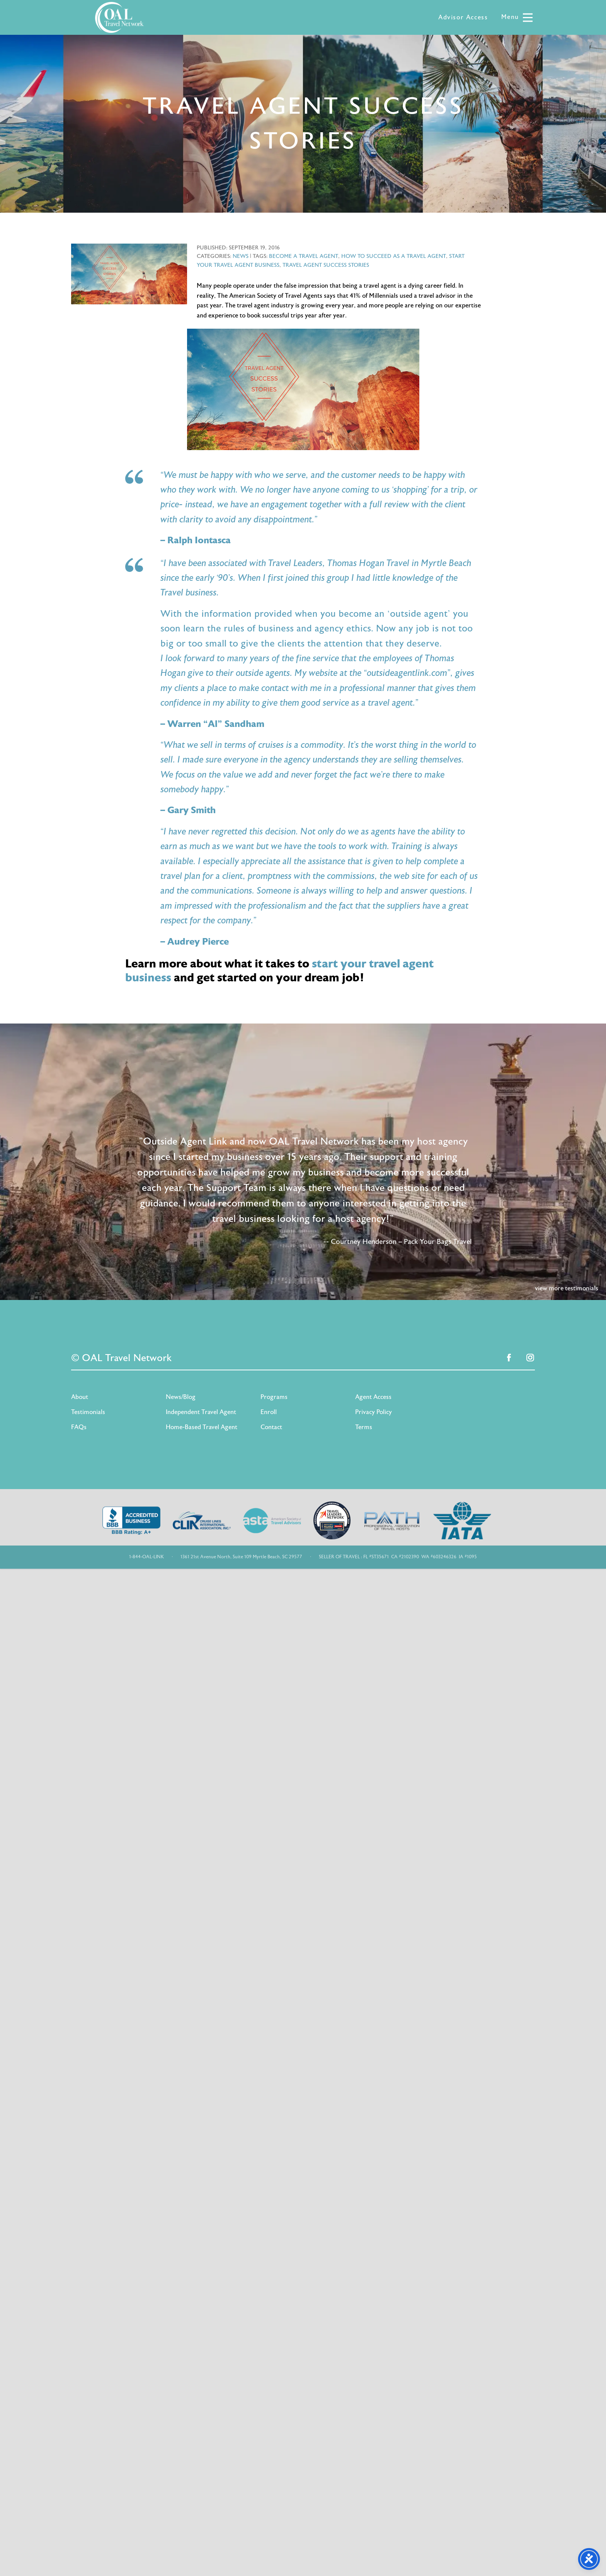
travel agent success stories (326, 265)
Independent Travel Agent (201, 1412)
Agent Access (373, 1397)
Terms (363, 1427)
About (79, 1397)
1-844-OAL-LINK (146, 1556)
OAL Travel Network (119, 17)
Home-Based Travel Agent (201, 1427)
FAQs (79, 1427)
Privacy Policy (373, 1412)
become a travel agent (303, 256)
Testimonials (88, 1412)
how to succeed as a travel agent (393, 256)
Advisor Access (463, 17)
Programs (274, 1397)
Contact (271, 1427)
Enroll (268, 1412)
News (241, 256)
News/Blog (181, 1397)
